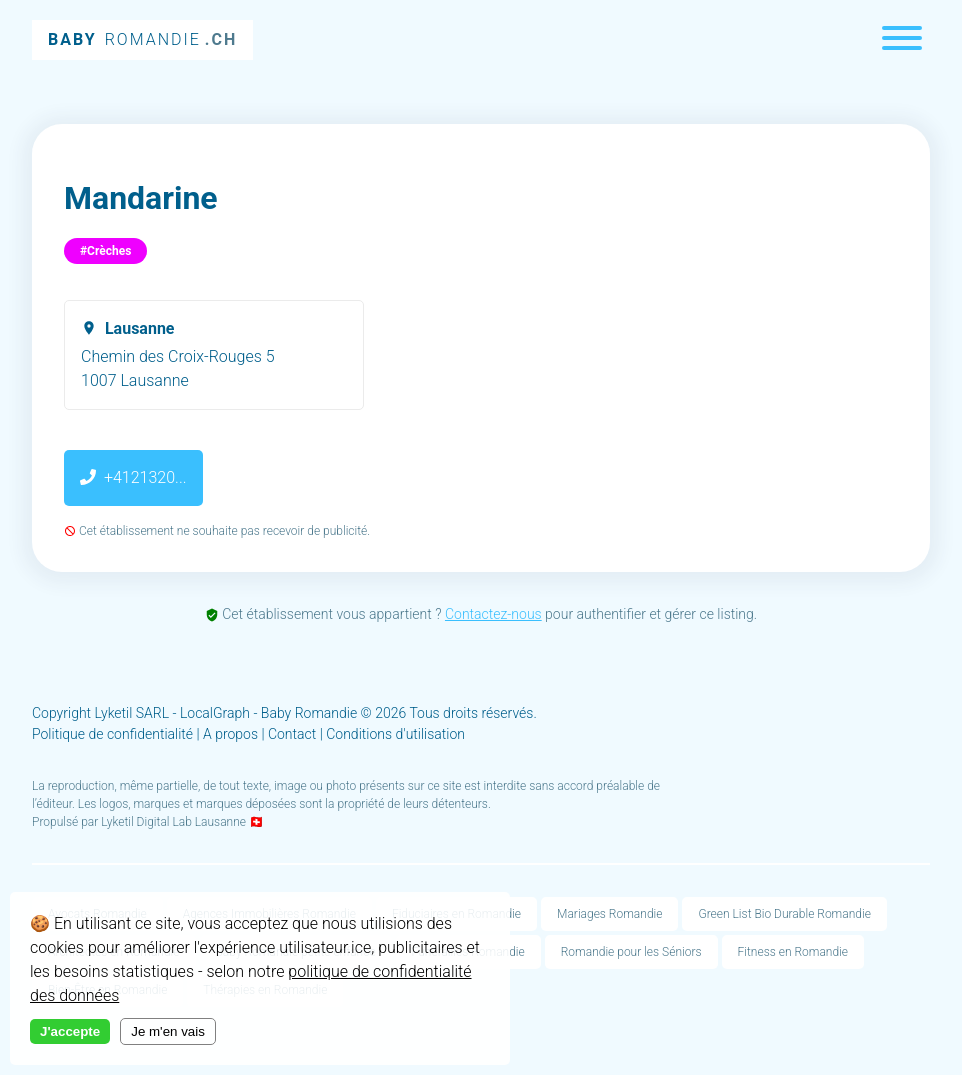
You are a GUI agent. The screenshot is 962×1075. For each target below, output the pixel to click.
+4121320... (133, 477)
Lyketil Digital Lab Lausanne (173, 822)
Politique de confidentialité (112, 734)
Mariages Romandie (609, 914)
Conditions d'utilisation (395, 734)
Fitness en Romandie (793, 952)
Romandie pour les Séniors (631, 952)
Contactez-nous (493, 614)
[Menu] (902, 40)
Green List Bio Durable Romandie (784, 914)
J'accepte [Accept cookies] (70, 1031)
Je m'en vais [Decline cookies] (168, 1031)
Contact (292, 734)
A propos (230, 734)
